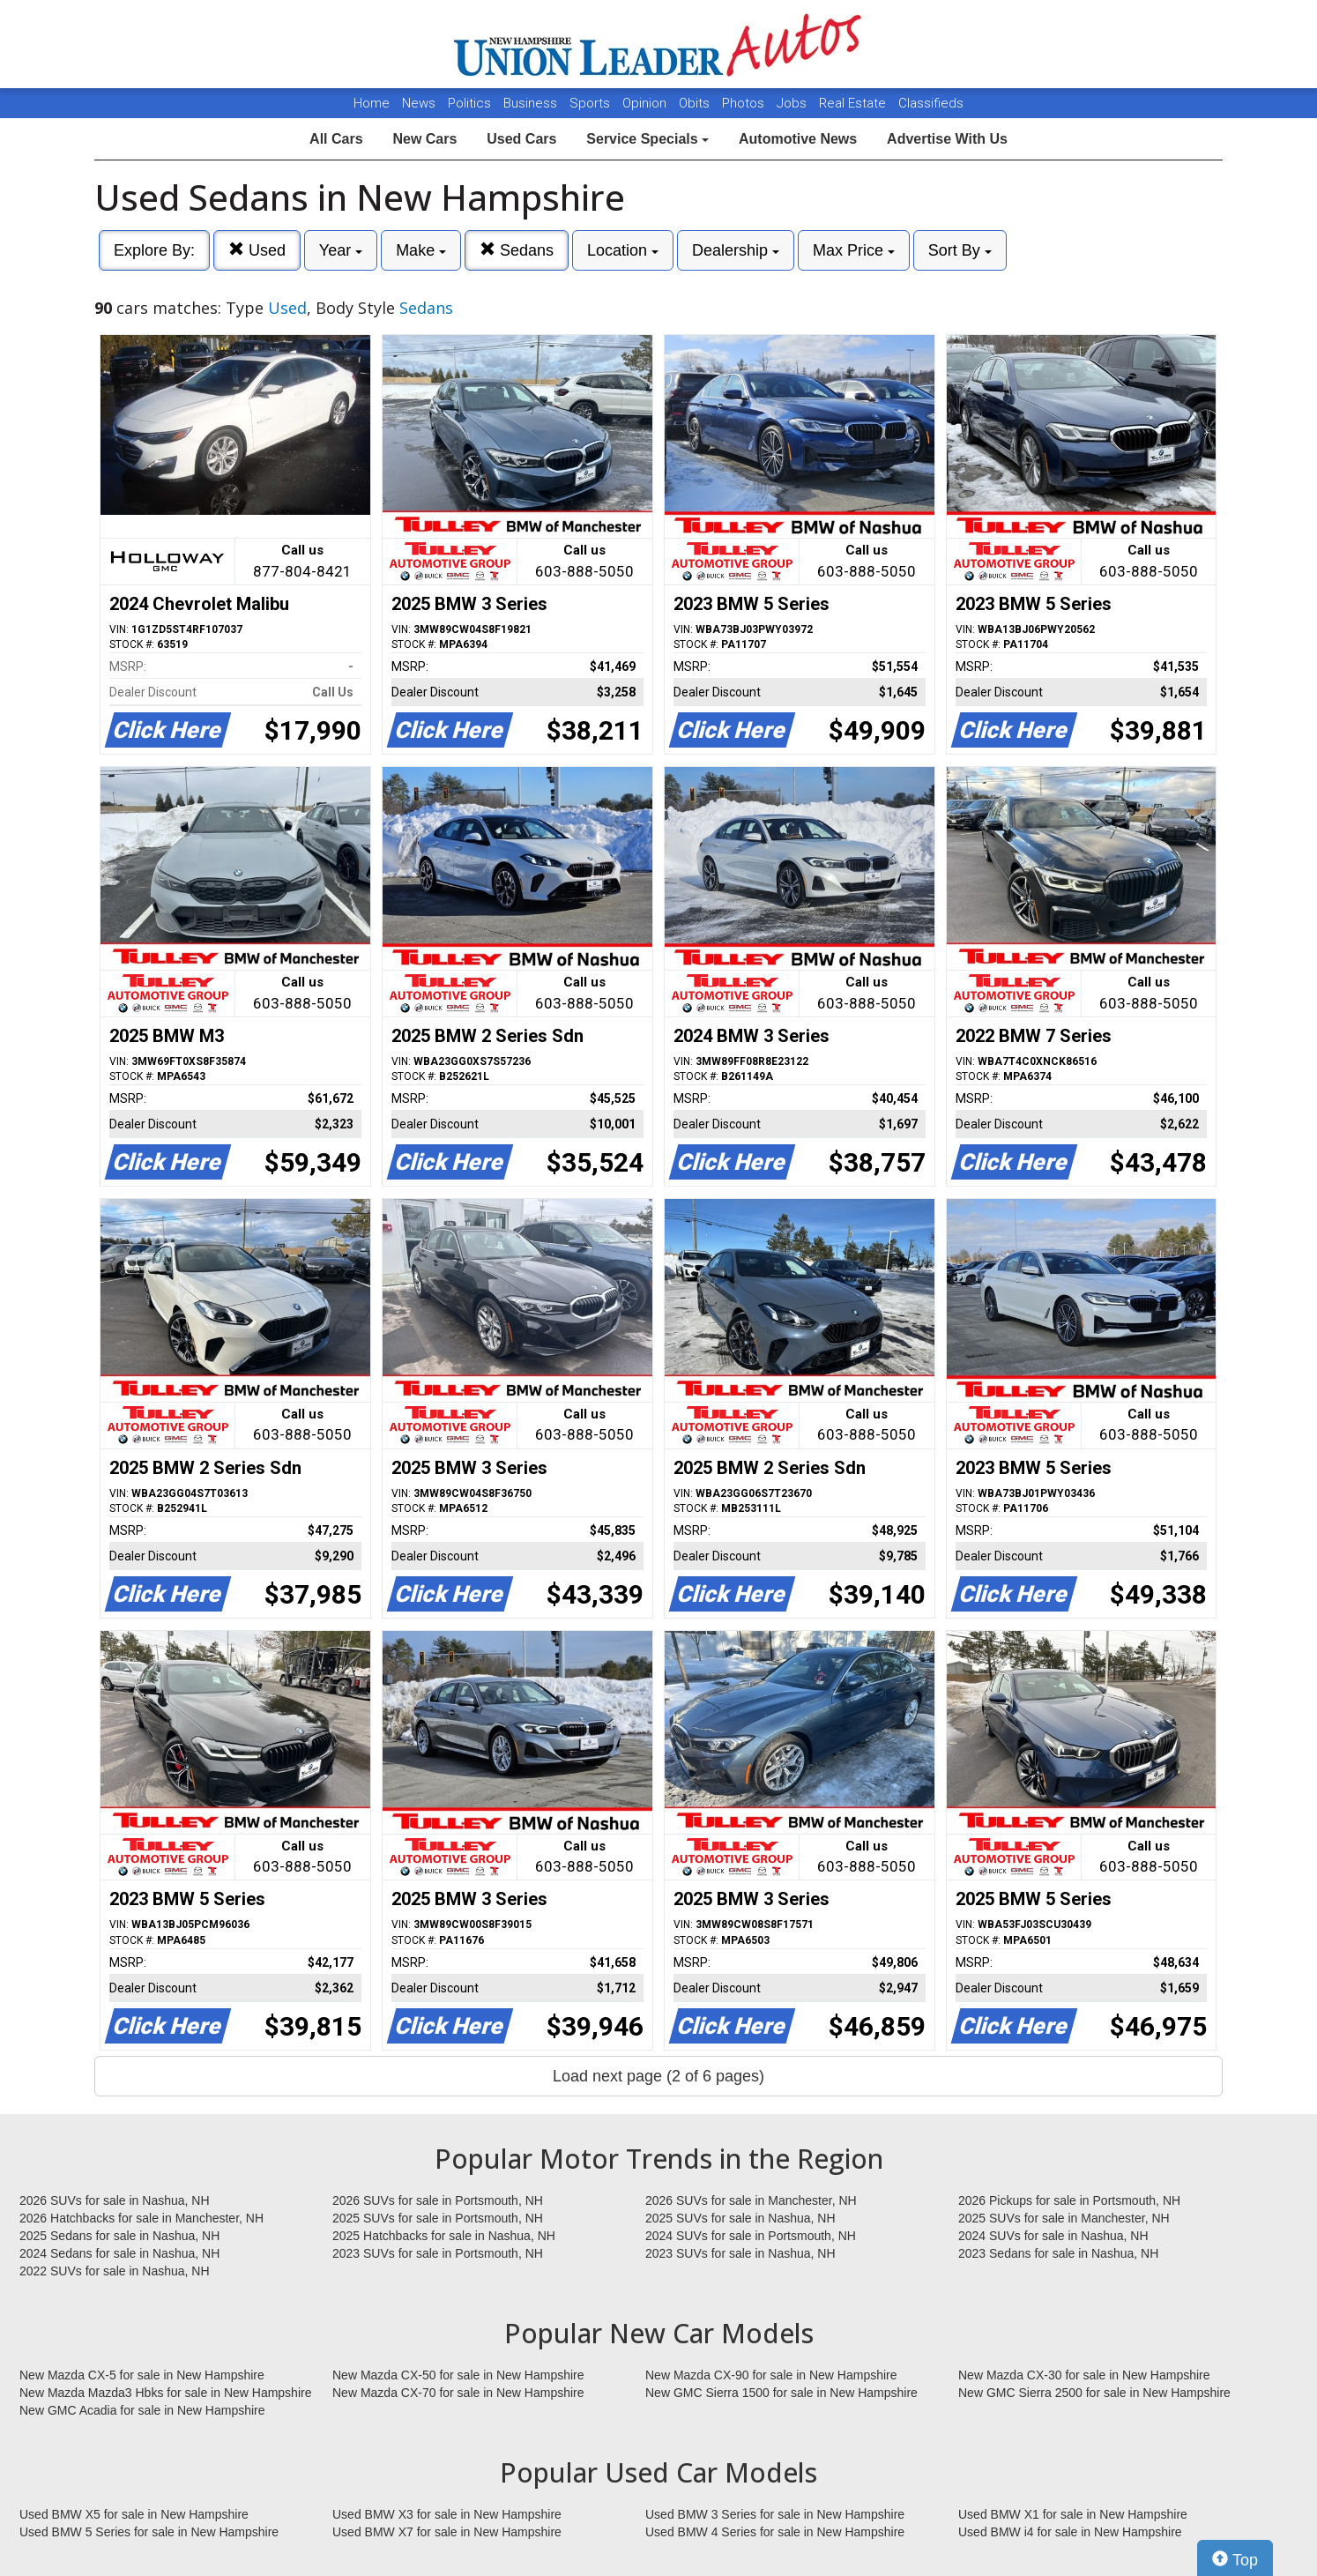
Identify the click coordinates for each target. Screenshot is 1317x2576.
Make (421, 250)
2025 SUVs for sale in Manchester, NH (1064, 2218)
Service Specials (647, 138)
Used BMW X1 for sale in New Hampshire (1072, 2514)
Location (622, 250)
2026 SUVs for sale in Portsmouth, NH (437, 2200)
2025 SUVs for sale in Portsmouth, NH (437, 2218)
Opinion (646, 103)
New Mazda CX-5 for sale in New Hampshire (141, 2375)
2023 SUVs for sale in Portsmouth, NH (437, 2253)
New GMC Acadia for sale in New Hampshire (142, 2410)
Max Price (854, 250)
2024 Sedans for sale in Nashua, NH (119, 2253)
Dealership (735, 250)
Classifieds (931, 103)
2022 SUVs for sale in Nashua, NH (114, 2271)
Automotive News (798, 138)
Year (340, 250)
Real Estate (854, 103)
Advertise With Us (947, 138)
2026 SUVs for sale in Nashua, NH (114, 2200)
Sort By (960, 250)
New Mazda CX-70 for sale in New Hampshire (458, 2393)
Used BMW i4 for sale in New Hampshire (1070, 2532)
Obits (696, 103)
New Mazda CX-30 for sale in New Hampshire (1084, 2375)
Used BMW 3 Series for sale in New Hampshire (774, 2514)
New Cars (424, 138)
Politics (469, 103)
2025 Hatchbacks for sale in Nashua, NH (443, 2236)
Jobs (793, 103)
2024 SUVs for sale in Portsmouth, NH (750, 2236)
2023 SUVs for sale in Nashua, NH (740, 2253)
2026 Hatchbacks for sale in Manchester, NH (141, 2218)
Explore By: (154, 250)
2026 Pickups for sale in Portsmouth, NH (1069, 2200)
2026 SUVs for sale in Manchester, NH (751, 2200)
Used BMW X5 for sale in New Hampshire (134, 2514)
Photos (745, 103)
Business (532, 103)
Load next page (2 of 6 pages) (658, 2076)
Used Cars (521, 138)
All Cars (335, 138)
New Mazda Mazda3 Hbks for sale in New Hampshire (165, 2393)
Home (371, 103)
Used (257, 250)
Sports (591, 103)
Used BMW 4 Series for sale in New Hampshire (774, 2532)
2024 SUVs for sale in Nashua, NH (1053, 2236)
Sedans (517, 250)
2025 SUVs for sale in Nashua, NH (740, 2218)
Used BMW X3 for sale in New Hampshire (447, 2514)
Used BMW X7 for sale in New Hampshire (447, 2532)
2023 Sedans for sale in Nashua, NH (1058, 2253)
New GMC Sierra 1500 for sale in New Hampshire (781, 2393)
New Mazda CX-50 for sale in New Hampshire (458, 2375)
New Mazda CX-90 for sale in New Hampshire (771, 2375)
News (418, 103)
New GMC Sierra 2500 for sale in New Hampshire (1094, 2393)
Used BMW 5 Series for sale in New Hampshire (149, 2532)
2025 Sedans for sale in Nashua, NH (119, 2236)
